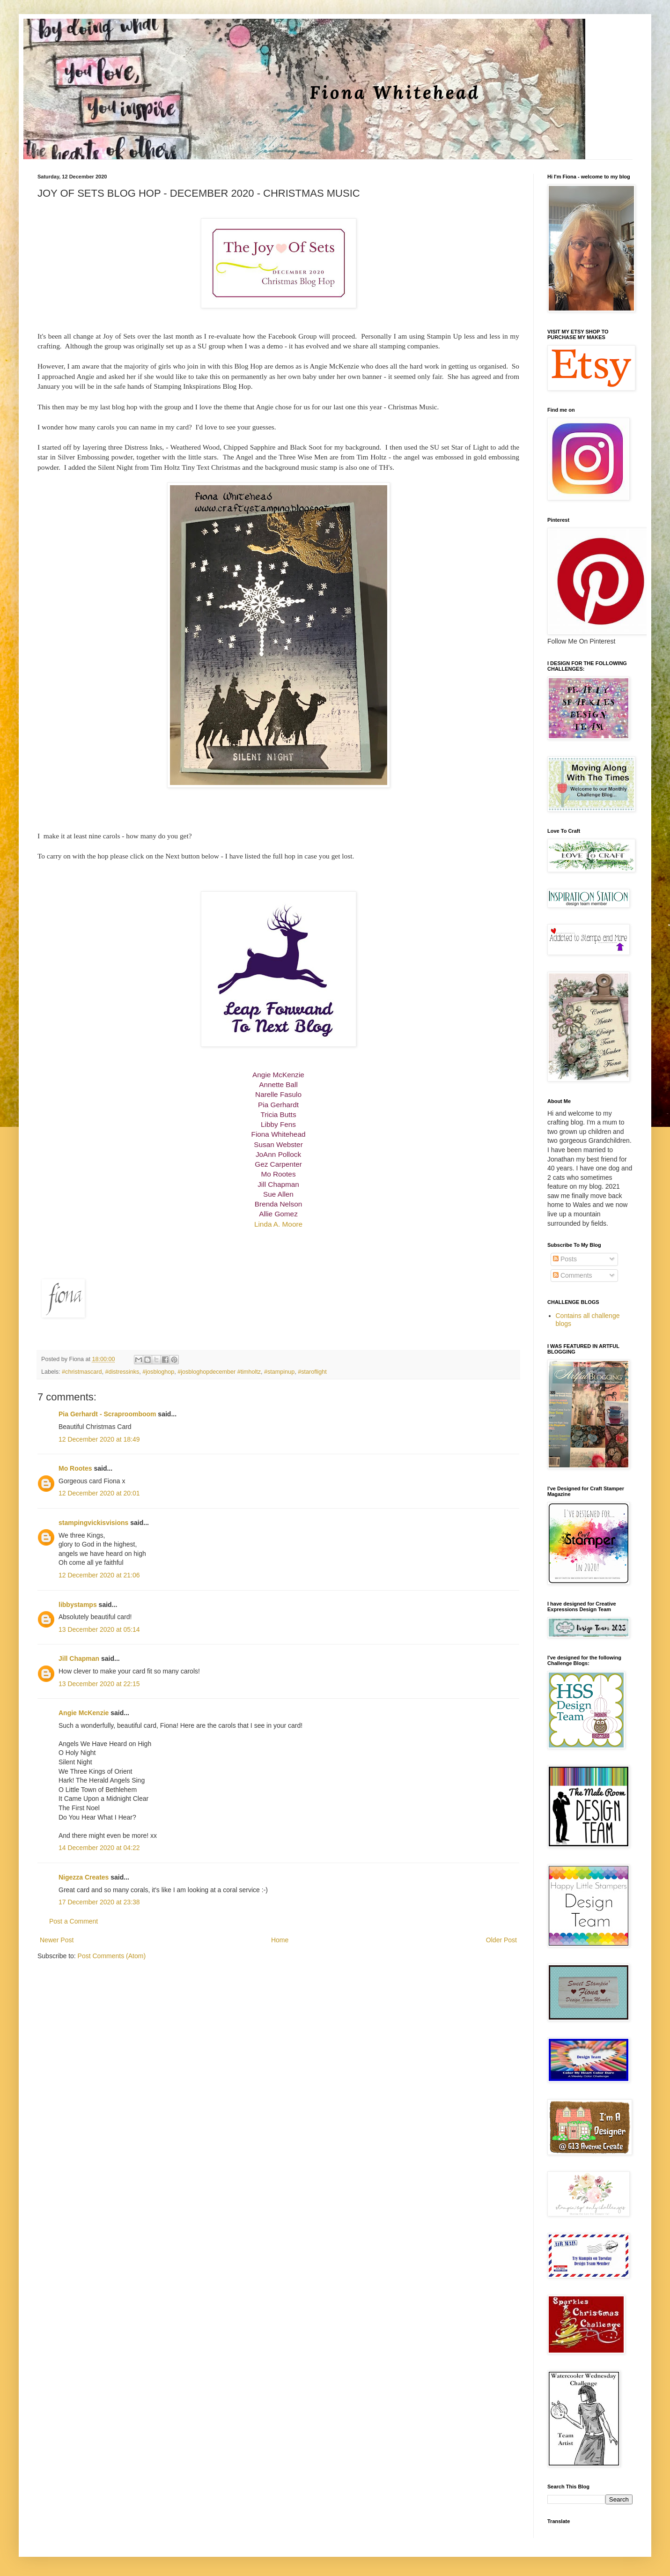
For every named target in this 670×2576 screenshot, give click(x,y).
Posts (565, 1259)
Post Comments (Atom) (112, 1956)
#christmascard (82, 1372)
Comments (572, 1275)
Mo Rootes (75, 1468)
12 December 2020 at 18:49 (99, 1439)
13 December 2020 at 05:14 (99, 1629)
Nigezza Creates (84, 1877)
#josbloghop (158, 1372)
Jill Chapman (79, 1658)
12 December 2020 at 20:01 (99, 1493)
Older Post (501, 1940)
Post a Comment (73, 1921)
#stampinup (279, 1372)
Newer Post (57, 1940)
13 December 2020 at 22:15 (99, 1684)
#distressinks (122, 1372)
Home (279, 1940)
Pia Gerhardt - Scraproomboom (107, 1414)
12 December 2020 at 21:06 (99, 1575)
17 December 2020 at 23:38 (99, 1902)
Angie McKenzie (84, 1713)
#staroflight (312, 1372)
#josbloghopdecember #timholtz (219, 1372)
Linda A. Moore (278, 1224)
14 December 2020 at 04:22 (99, 1847)
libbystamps (78, 1604)
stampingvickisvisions (93, 1522)
